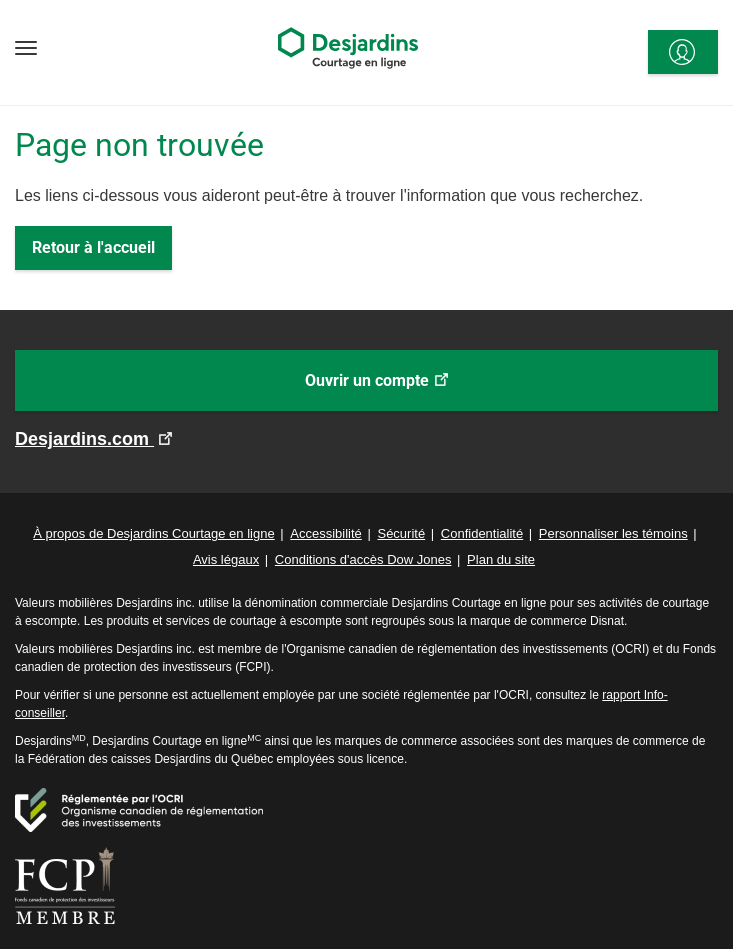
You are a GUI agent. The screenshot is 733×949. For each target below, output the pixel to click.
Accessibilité (326, 533)
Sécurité (401, 533)
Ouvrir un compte (406, 390)
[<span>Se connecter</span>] (683, 52)
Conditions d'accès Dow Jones (363, 559)
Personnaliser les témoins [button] (613, 533)
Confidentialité (482, 533)
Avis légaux (226, 559)
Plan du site (501, 559)
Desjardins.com (84, 439)
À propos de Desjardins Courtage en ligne (153, 533)
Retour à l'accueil (93, 247)
